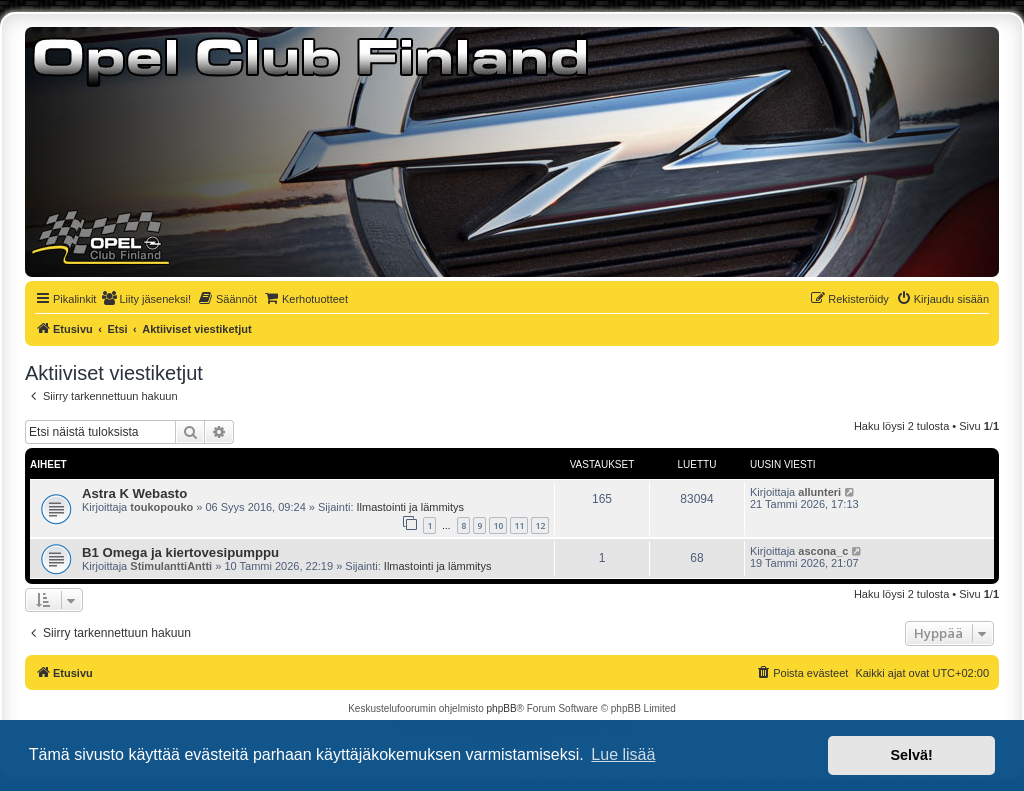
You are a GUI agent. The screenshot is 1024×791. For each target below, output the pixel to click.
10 (498, 525)
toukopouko (161, 507)
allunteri (819, 492)
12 (540, 525)
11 (519, 525)
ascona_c (823, 551)
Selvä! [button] (911, 755)
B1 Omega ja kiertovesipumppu (180, 552)
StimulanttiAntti (171, 566)
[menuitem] (146, 299)
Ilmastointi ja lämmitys (411, 507)
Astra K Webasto (134, 493)
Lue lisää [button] (623, 754)
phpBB (502, 708)
